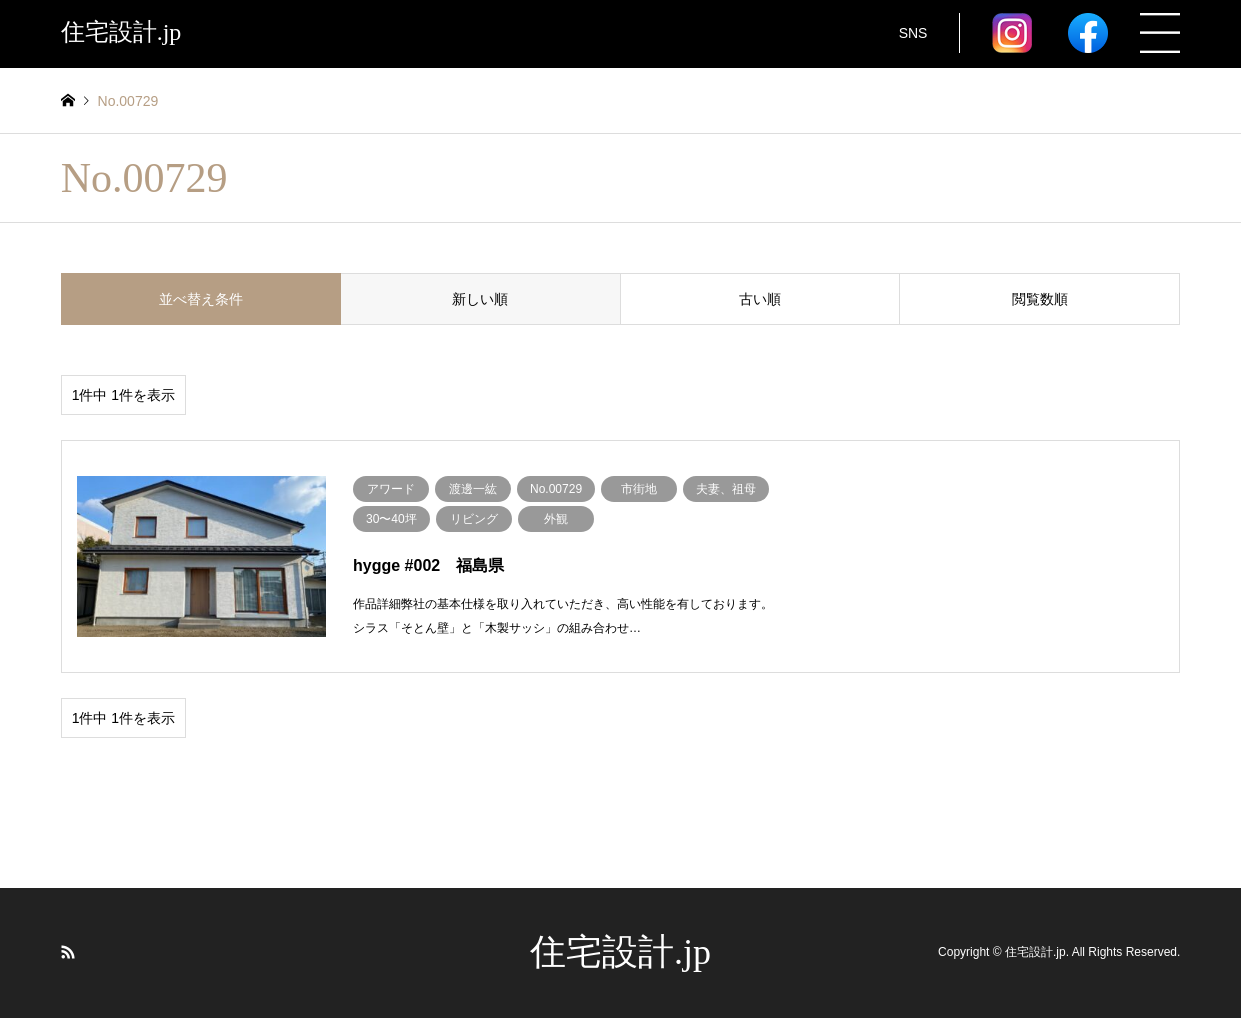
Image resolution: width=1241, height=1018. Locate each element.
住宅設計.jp (620, 952)
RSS (68, 952)
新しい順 (480, 299)
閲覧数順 (1040, 299)
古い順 (760, 299)
